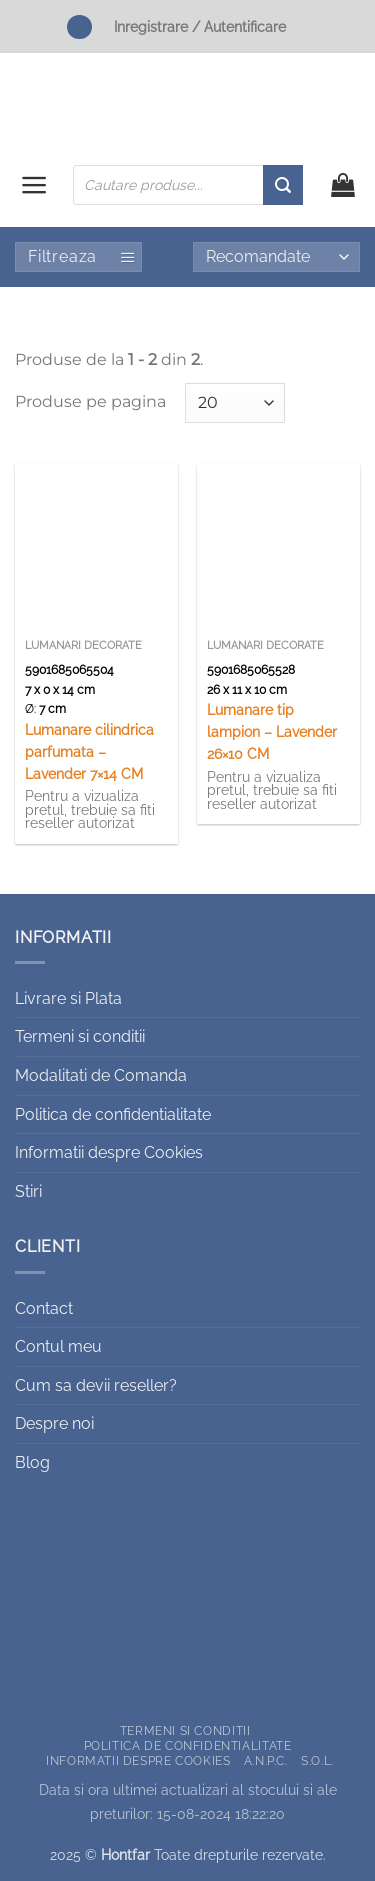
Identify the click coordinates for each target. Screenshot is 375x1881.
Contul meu (58, 1346)
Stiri (28, 1191)
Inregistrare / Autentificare (200, 26)
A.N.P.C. (266, 1760)
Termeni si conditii (80, 1036)
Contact (44, 1308)
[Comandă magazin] (277, 257)
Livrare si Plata (68, 998)
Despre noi (54, 1423)
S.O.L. (317, 1760)
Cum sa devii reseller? (96, 1385)
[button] (34, 185)
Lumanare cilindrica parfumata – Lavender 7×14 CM (89, 752)
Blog (32, 1462)
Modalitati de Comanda (101, 1075)
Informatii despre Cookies (109, 1152)
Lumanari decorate (83, 645)
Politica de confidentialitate (113, 1114)
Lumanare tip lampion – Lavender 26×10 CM (272, 732)
